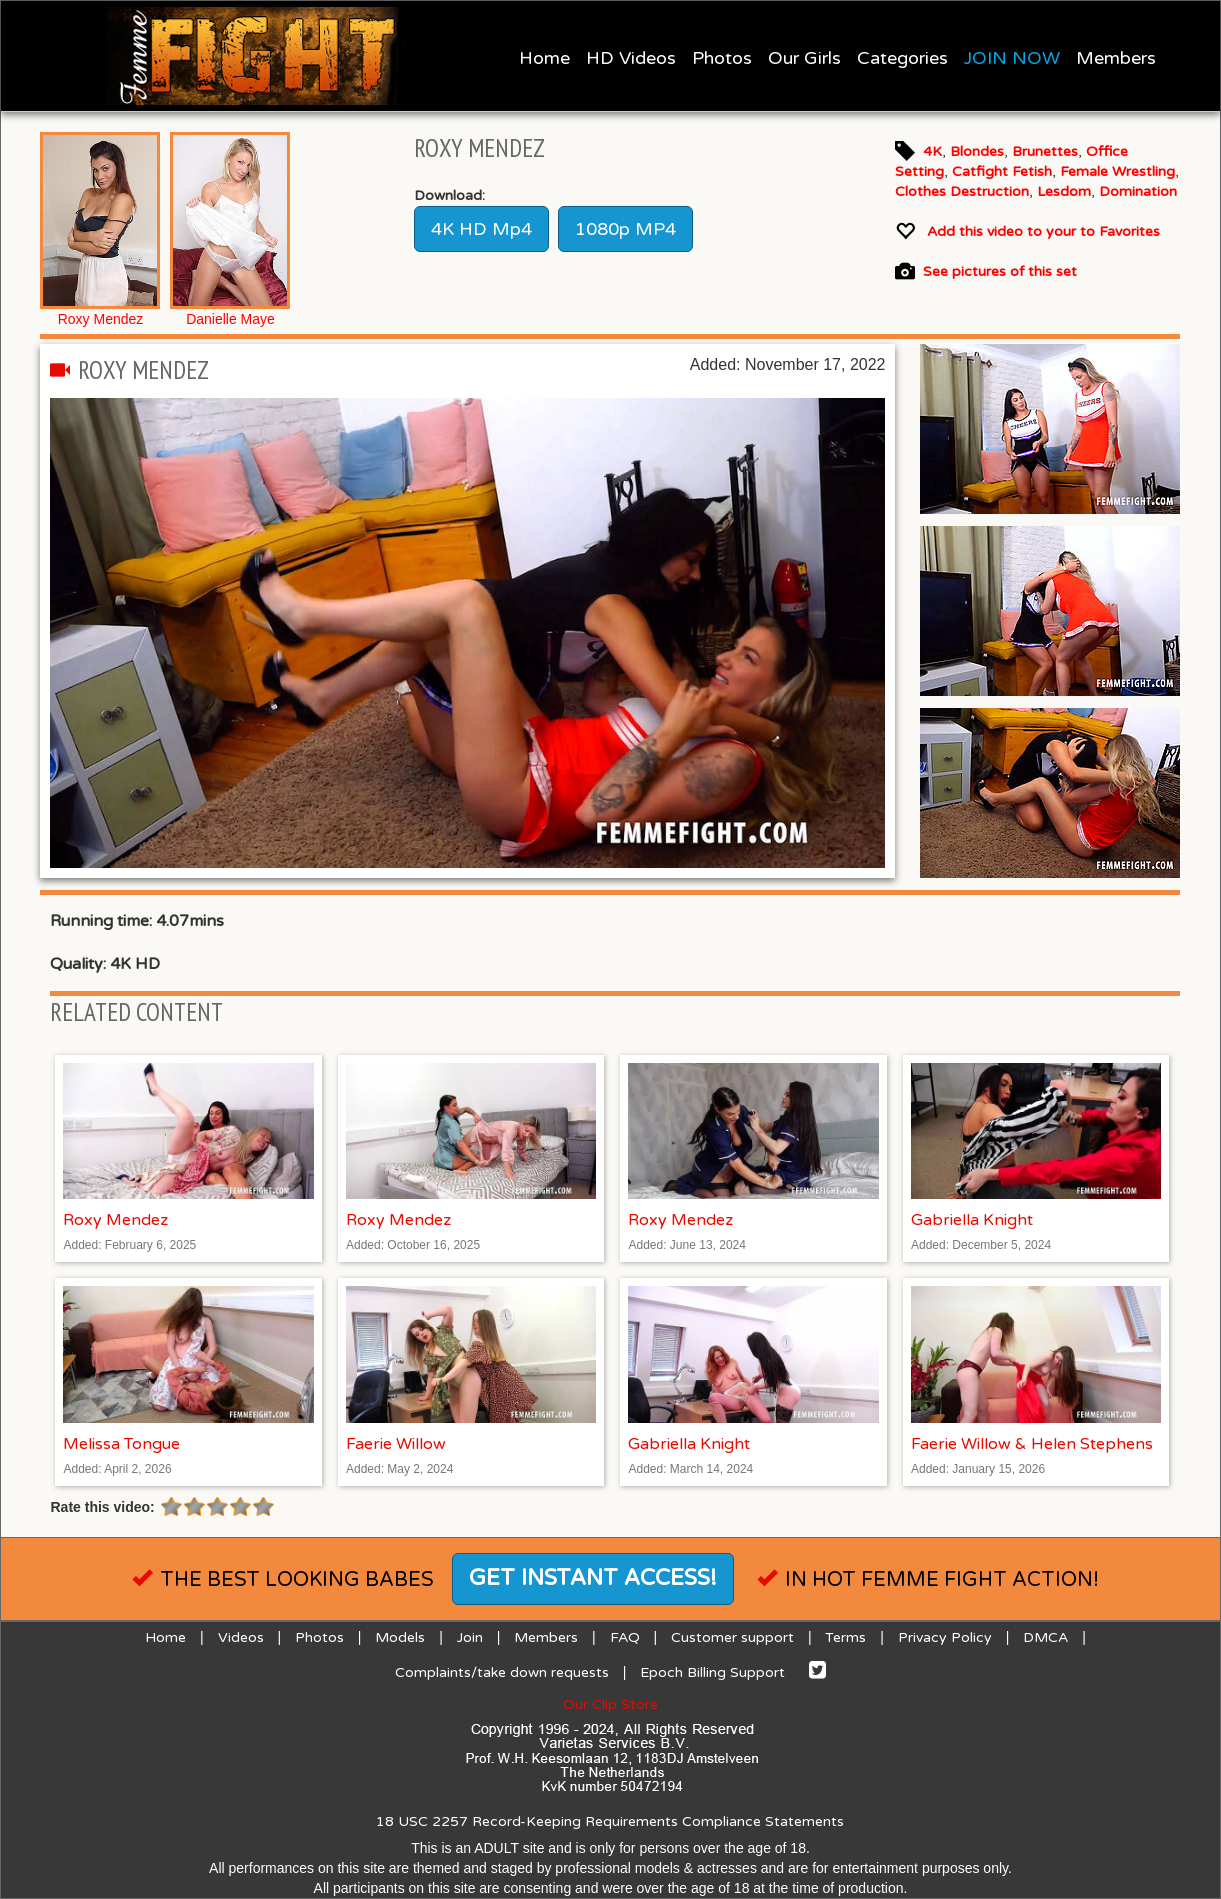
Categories (902, 58)
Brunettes (1045, 151)
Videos (241, 1637)
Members (1116, 58)
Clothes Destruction (962, 191)
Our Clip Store (610, 1704)
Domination (1138, 191)
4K (932, 151)
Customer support (732, 1637)
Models (400, 1637)
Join (470, 1637)
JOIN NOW (1012, 58)
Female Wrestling (1117, 171)
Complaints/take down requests (502, 1672)
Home (544, 58)
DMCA (1045, 1637)
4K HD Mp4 (481, 229)
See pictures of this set (1000, 272)
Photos (722, 58)
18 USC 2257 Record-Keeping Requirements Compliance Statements (610, 1821)
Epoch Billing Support (712, 1672)
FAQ (625, 1637)
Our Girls (804, 58)
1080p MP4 (625, 229)
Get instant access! (593, 1578)
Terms (845, 1637)
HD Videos (631, 58)
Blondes (977, 151)
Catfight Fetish (1002, 171)
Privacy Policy (945, 1637)
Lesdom (1064, 191)
